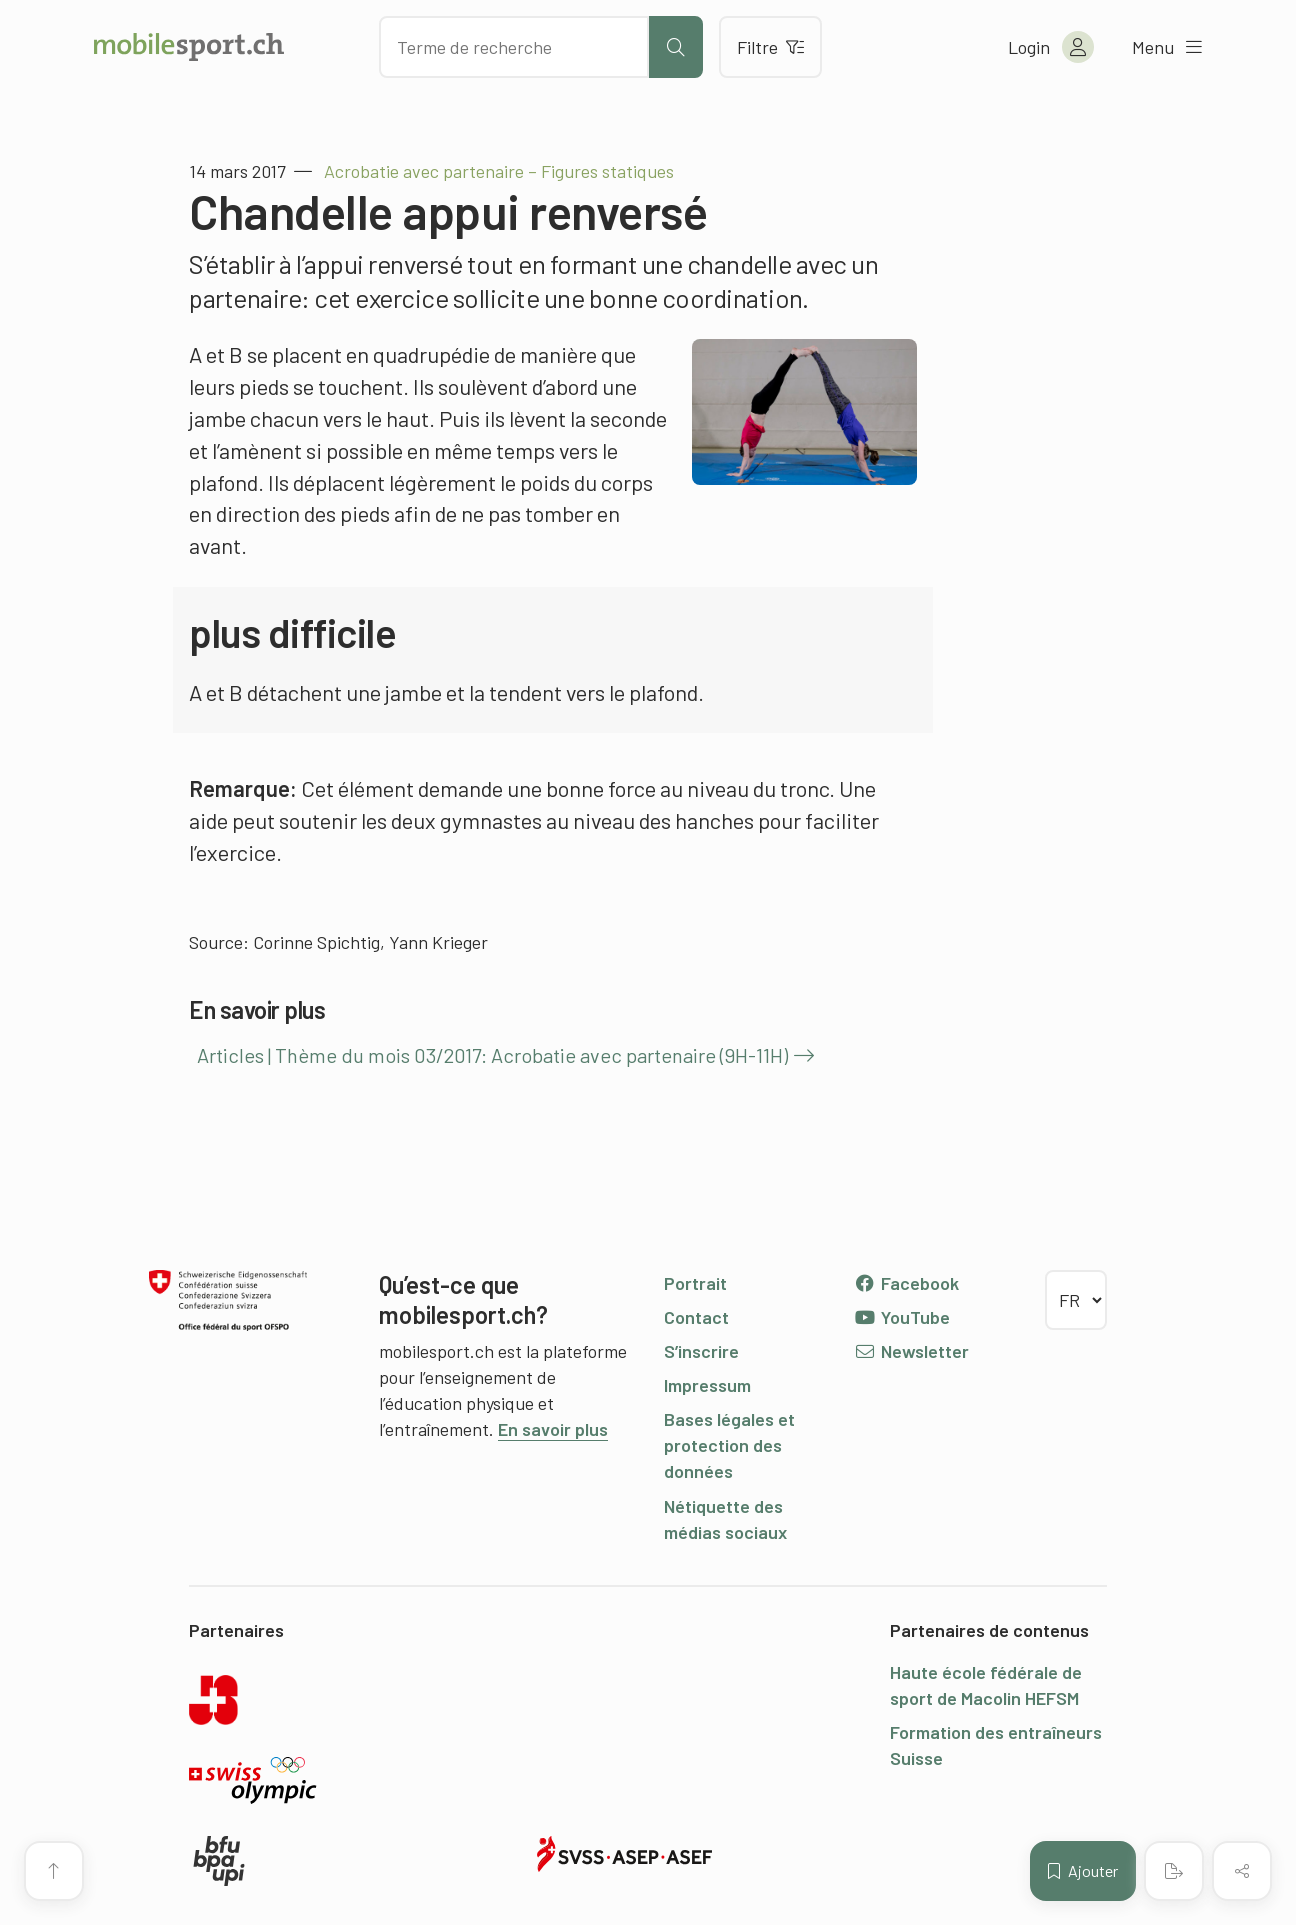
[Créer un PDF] (1174, 1871)
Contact (696, 1317)
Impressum (707, 1385)
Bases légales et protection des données (729, 1445)
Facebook (906, 1283)
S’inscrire (701, 1351)
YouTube (902, 1317)
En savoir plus (553, 1429)
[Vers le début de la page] (54, 1871)
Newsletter (911, 1351)
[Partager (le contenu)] (1242, 1871)
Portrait (695, 1283)
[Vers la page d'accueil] (189, 47)
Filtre (770, 47)
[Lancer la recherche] (676, 47)
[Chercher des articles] (514, 47)
